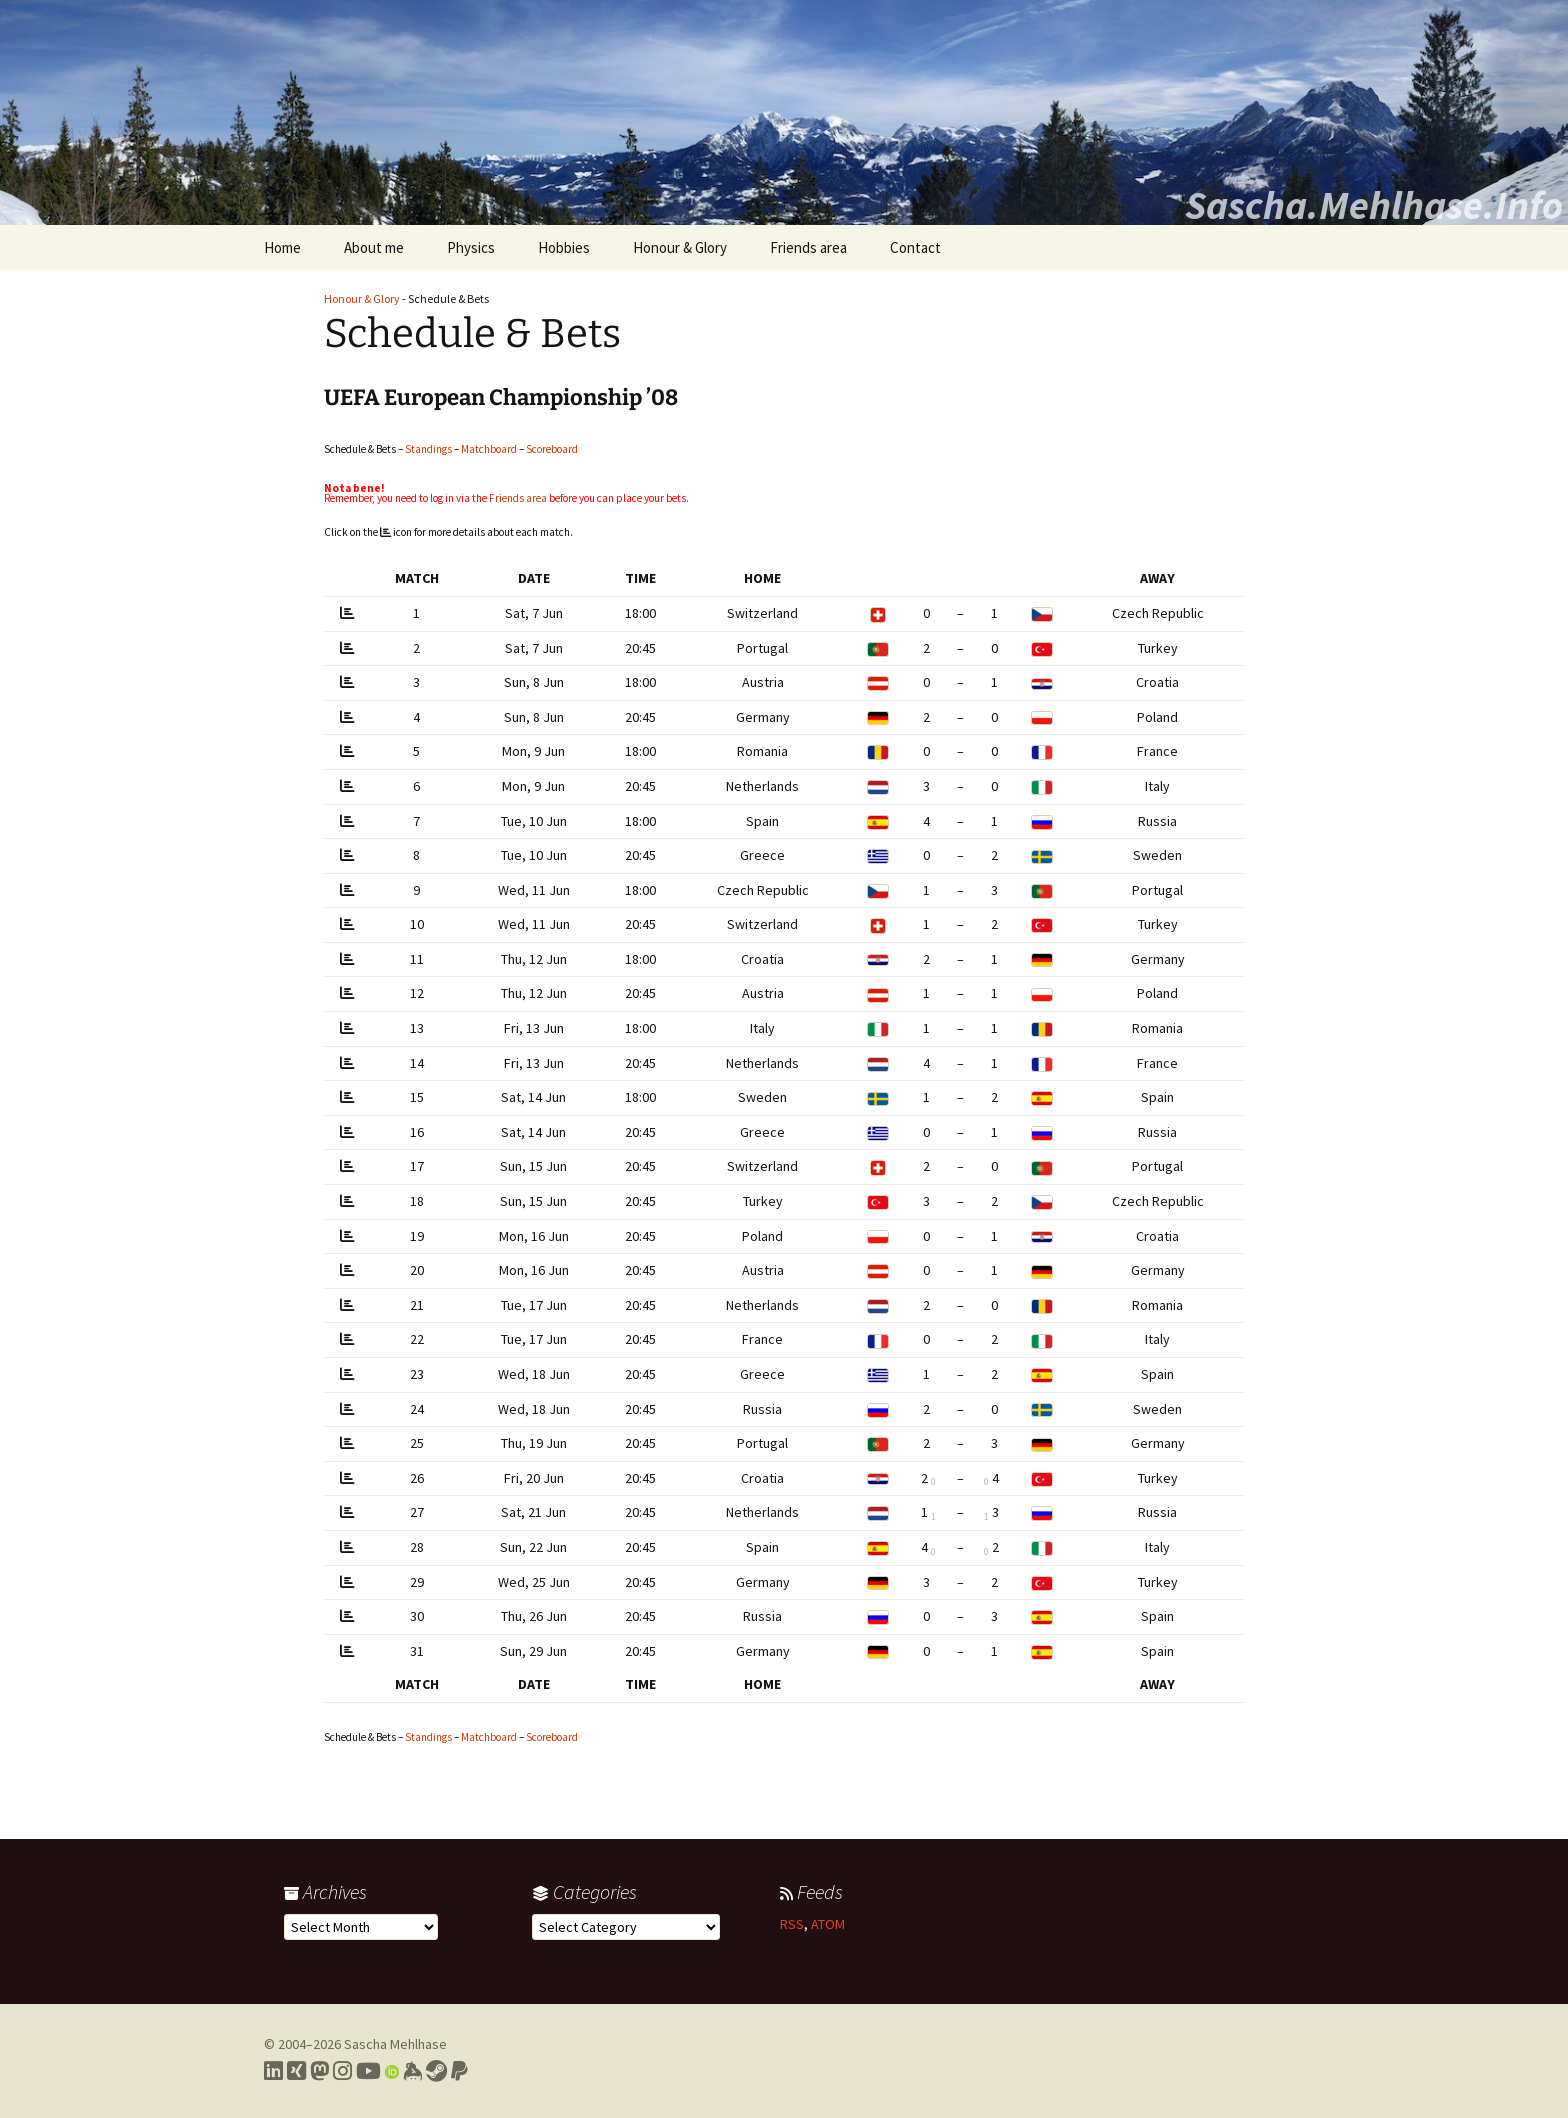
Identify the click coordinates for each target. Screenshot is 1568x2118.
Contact (915, 247)
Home (282, 247)
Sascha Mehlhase (395, 2044)
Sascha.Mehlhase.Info (1374, 205)
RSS (792, 1924)
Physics (471, 247)
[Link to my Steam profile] (436, 2071)
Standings (428, 449)
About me (374, 247)
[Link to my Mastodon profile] (319, 2071)
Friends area (808, 247)
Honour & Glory (680, 247)
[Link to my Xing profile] (296, 2071)
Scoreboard (552, 449)
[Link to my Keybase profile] (412, 2071)
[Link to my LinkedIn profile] (273, 2071)
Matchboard (489, 449)
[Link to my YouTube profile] (368, 2071)
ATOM (828, 1924)
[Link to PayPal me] (459, 2071)
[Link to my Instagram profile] (342, 2071)
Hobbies (564, 247)
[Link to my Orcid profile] (392, 2071)
